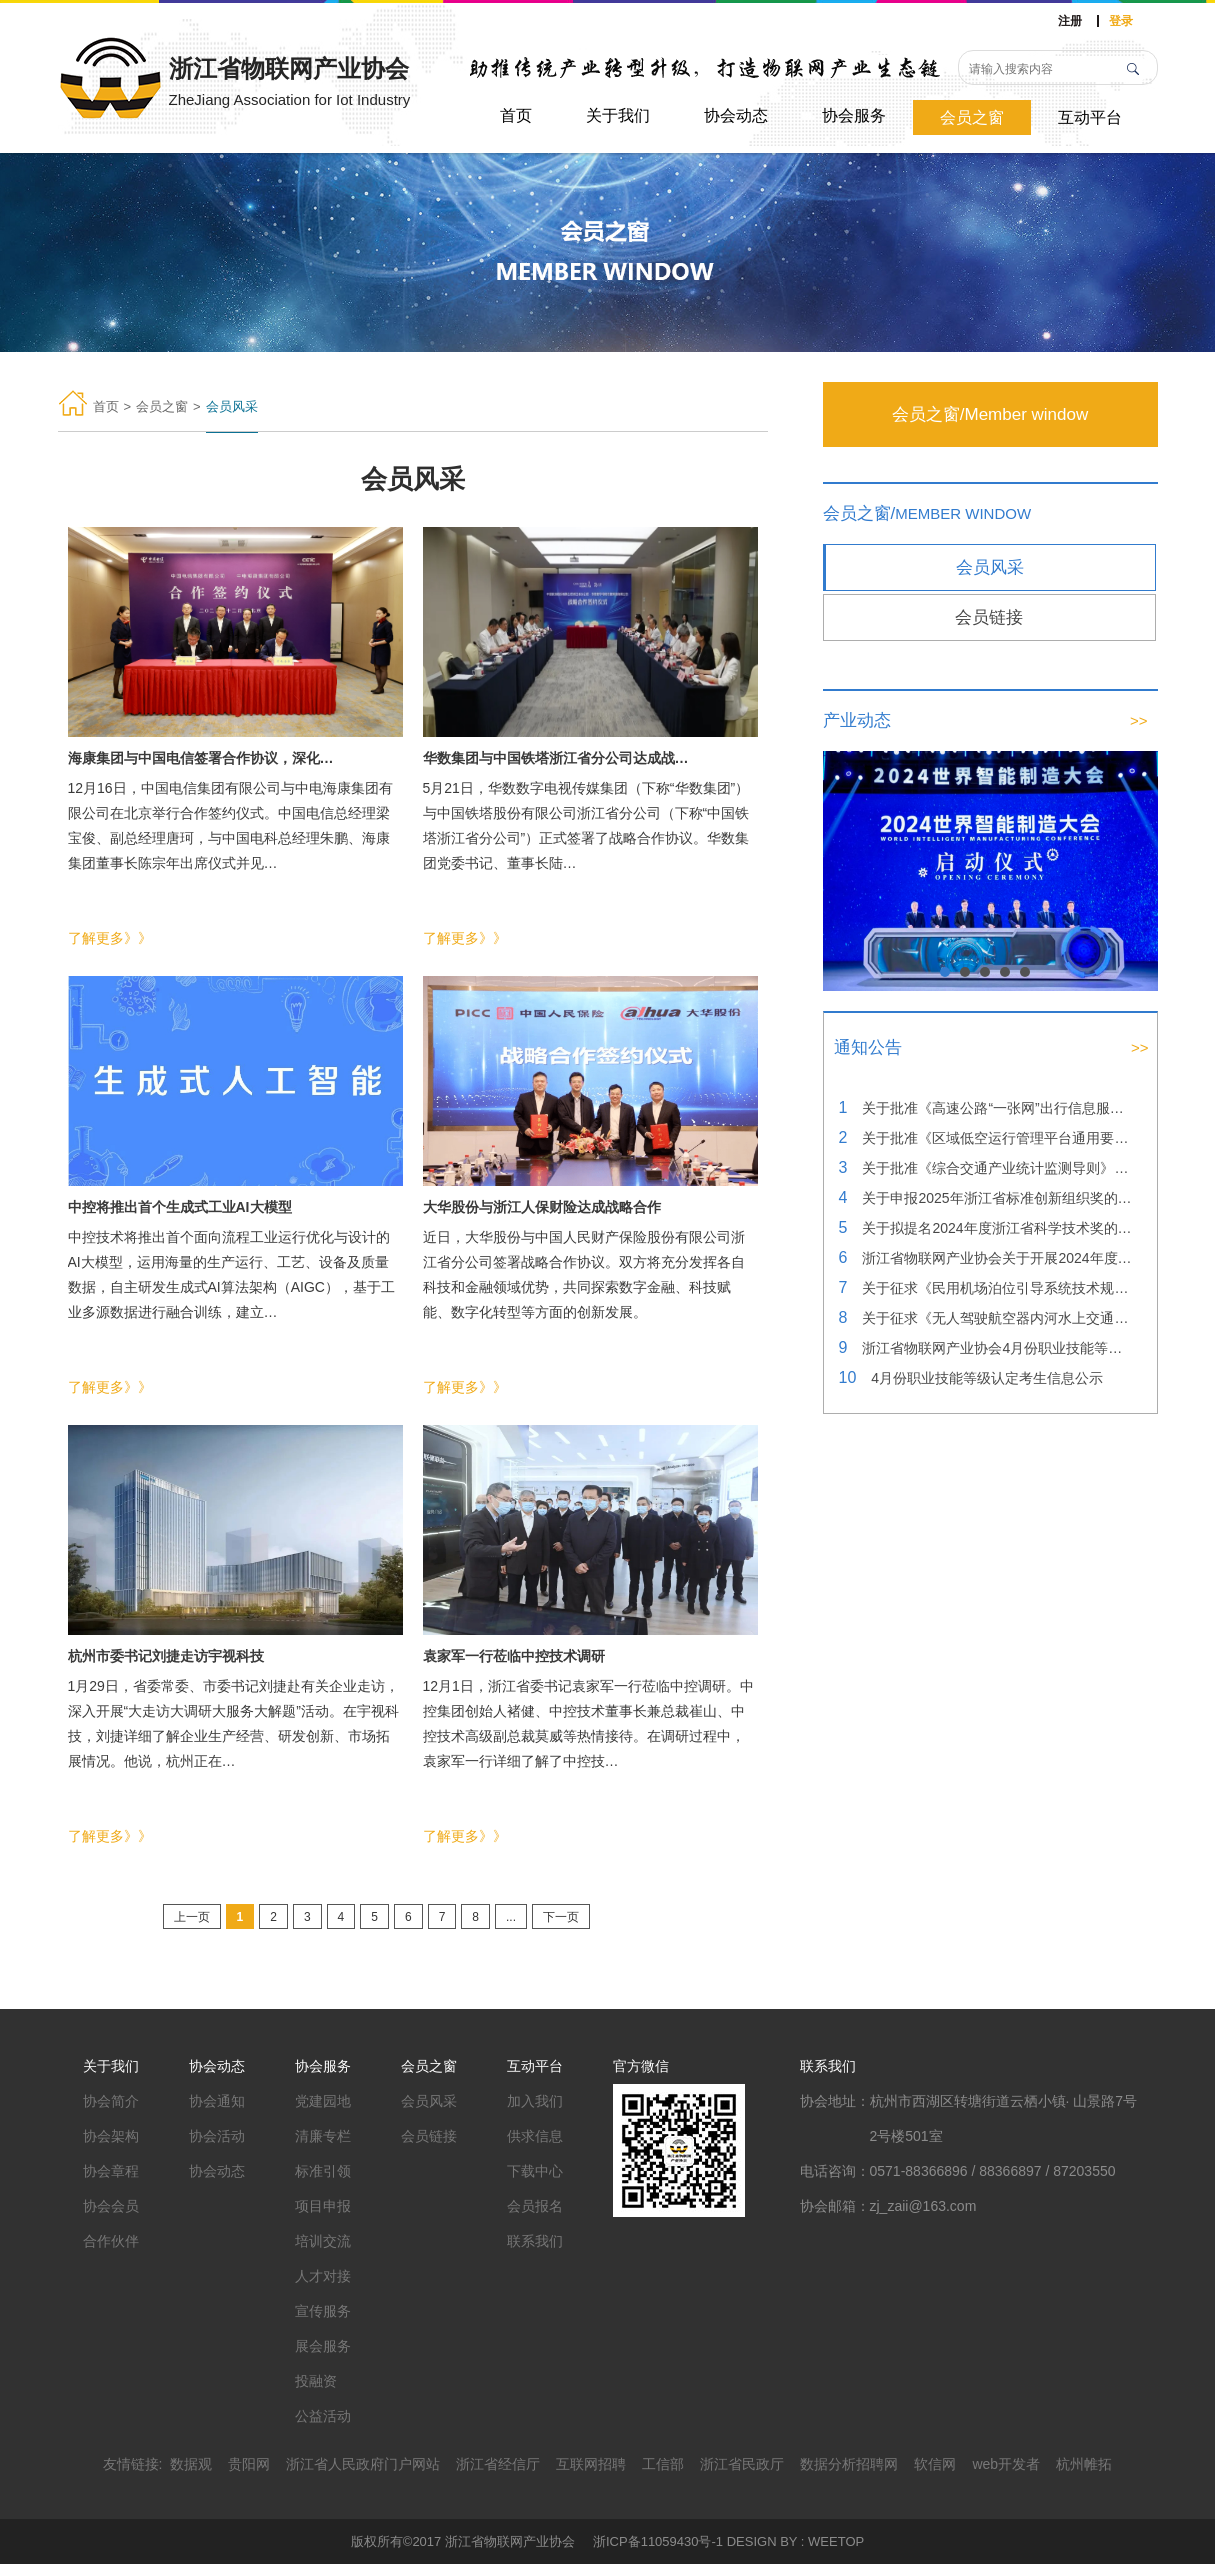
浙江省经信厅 (498, 2464)
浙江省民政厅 (742, 2464)
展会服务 (323, 2346)
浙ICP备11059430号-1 (658, 2541)
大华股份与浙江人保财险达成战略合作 (542, 1207)
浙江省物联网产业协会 (510, 2541)
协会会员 (111, 2206)
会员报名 (535, 2206)
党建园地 (323, 2101)
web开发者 (1006, 2464)
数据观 (191, 2464)
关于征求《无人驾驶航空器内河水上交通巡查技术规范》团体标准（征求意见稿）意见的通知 (997, 1318)
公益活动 (323, 2416)
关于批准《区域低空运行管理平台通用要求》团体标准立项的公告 (997, 1138)
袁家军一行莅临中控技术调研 (514, 1656)
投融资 (316, 2381)
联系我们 (535, 2241)
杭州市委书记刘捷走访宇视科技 (166, 1656)
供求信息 (535, 2136)
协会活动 (217, 2136)
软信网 (935, 2464)
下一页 (561, 1917)
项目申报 (323, 2206)
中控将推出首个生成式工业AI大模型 (180, 1207)
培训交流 (323, 2241)
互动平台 (1090, 117)
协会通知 (217, 2101)
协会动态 (736, 115)
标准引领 (323, 2171)
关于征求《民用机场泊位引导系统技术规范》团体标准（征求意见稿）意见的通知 (997, 1288)
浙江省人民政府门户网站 (363, 2464)
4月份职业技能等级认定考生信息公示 (987, 1378)
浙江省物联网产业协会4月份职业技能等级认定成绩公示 (997, 1348)
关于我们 (618, 115)
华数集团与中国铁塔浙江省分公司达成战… (556, 758)
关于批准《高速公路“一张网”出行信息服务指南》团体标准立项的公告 (997, 1108)
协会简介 (111, 2101)
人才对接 (323, 2276)
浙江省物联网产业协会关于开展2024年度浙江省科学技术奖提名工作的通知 (997, 1258)
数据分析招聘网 (849, 2464)
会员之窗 (972, 117)
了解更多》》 (110, 938)
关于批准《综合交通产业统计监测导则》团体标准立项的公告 (997, 1168)
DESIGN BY (762, 2541)
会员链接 (989, 617)
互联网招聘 (591, 2464)
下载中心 (535, 2171)
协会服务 (854, 115)
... (511, 1917)
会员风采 (990, 567)
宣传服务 (323, 2311)
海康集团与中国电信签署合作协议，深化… (201, 758)
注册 (1070, 21)
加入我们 (535, 2101)
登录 (1121, 21)
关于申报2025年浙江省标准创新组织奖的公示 (997, 1198)
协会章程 (111, 2171)
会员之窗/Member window (990, 414)
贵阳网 (249, 2464)
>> (1139, 720)
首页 (516, 115)
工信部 (663, 2464)
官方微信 (641, 2066)
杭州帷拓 (1084, 2464)
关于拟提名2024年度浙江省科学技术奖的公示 (997, 1228)
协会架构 (111, 2136)
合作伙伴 (111, 2241)
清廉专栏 (323, 2136)
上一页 (192, 1917)
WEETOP (836, 2541)
